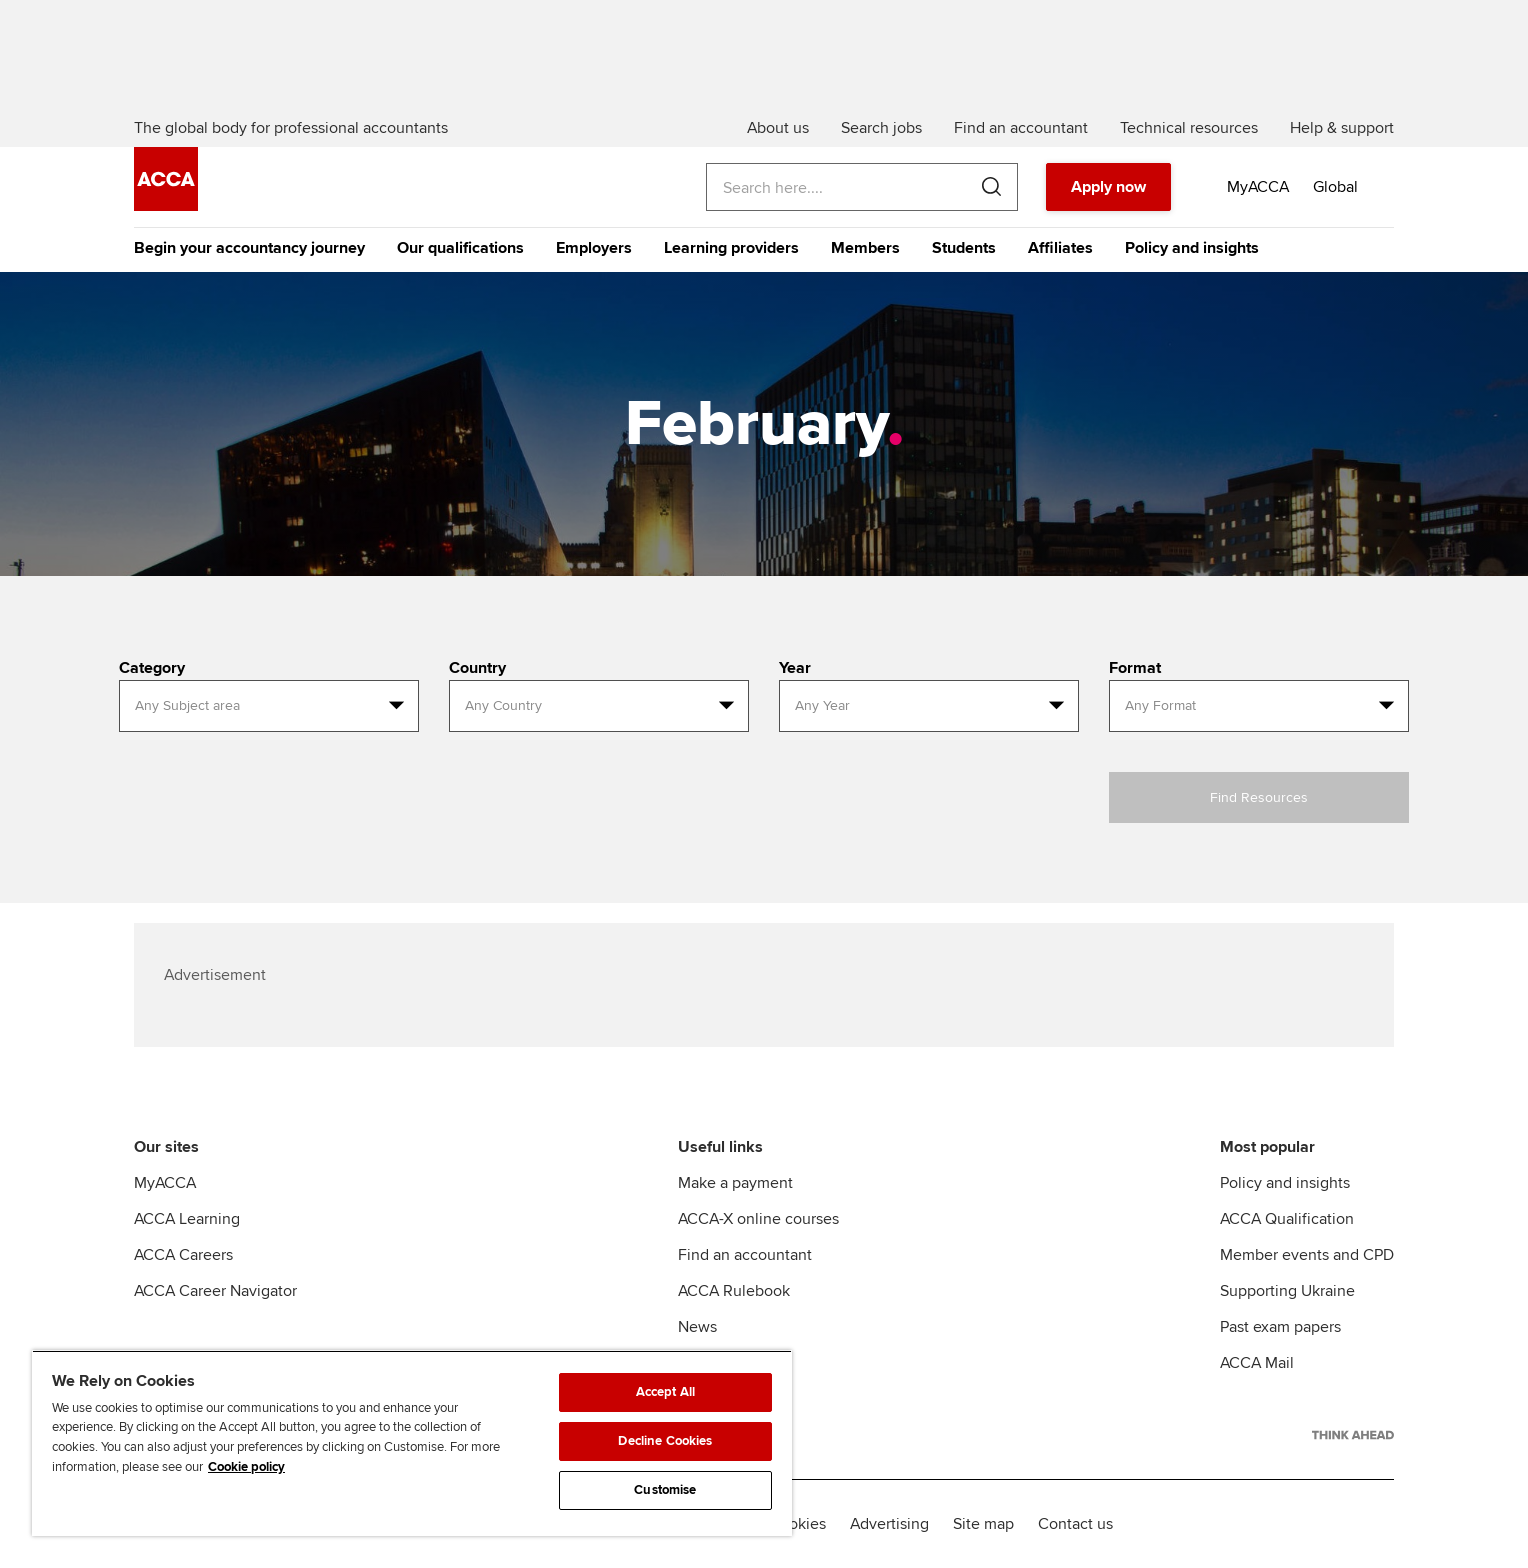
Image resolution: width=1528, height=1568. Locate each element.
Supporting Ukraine (1287, 1291)
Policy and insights (1192, 248)
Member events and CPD (1307, 1255)
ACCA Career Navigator (215, 1291)
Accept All (665, 1392)
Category (152, 668)
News (697, 1327)
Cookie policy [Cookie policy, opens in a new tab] (246, 1467)
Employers (594, 248)
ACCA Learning (187, 1219)
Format (1135, 668)
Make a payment (735, 1183)
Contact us (1075, 1524)
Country (477, 668)
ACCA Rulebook (734, 1291)
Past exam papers (1280, 1327)
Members (865, 248)
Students (964, 248)
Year (795, 668)
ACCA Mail (1257, 1363)
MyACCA (165, 1183)
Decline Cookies (665, 1441)
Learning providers (731, 248)
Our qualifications (460, 248)
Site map (983, 1524)
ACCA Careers (183, 1255)
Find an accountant (745, 1255)
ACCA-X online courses (758, 1219)
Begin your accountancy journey (249, 248)
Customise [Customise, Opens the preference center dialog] (665, 1490)
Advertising (889, 1524)
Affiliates (1060, 248)
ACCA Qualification (1287, 1219)
